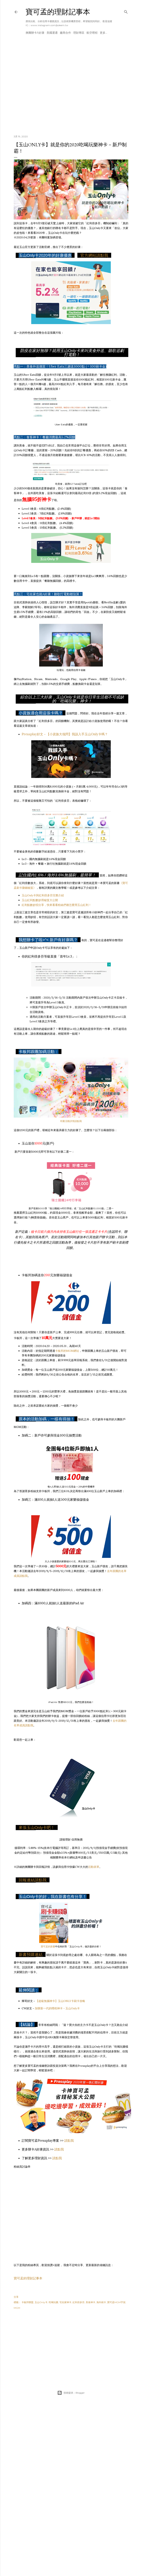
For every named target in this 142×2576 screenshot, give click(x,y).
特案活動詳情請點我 (71, 1121)
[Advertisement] (44, 87)
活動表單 (93, 1867)
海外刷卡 (101, 2302)
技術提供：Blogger (71, 2392)
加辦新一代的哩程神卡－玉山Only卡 (57, 2008)
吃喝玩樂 (53, 2302)
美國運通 (52, 32)
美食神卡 (90, 2302)
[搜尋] (126, 11)
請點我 (69, 2140)
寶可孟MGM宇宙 (116, 2302)
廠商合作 (65, 32)
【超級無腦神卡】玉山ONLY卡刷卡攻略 (60, 2001)
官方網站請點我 (94, 255)
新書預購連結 (31, 1954)
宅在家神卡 (65, 2302)
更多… (103, 32)
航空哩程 (92, 32)
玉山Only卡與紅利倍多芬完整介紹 (43, 895)
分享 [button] (16, 2296)
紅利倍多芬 (79, 2302)
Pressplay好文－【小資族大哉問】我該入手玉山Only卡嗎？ (65, 734)
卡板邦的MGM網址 (67, 1351)
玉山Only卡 (41, 2302)
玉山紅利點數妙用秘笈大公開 (40, 900)
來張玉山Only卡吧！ (37, 1827)
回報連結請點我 (33, 1880)
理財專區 (78, 32)
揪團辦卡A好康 (35, 32)
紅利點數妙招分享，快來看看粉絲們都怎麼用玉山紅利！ (56, 905)
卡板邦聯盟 (27, 2302)
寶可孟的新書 (48, 1946)
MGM (17, 2307)
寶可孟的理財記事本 (58, 12)
